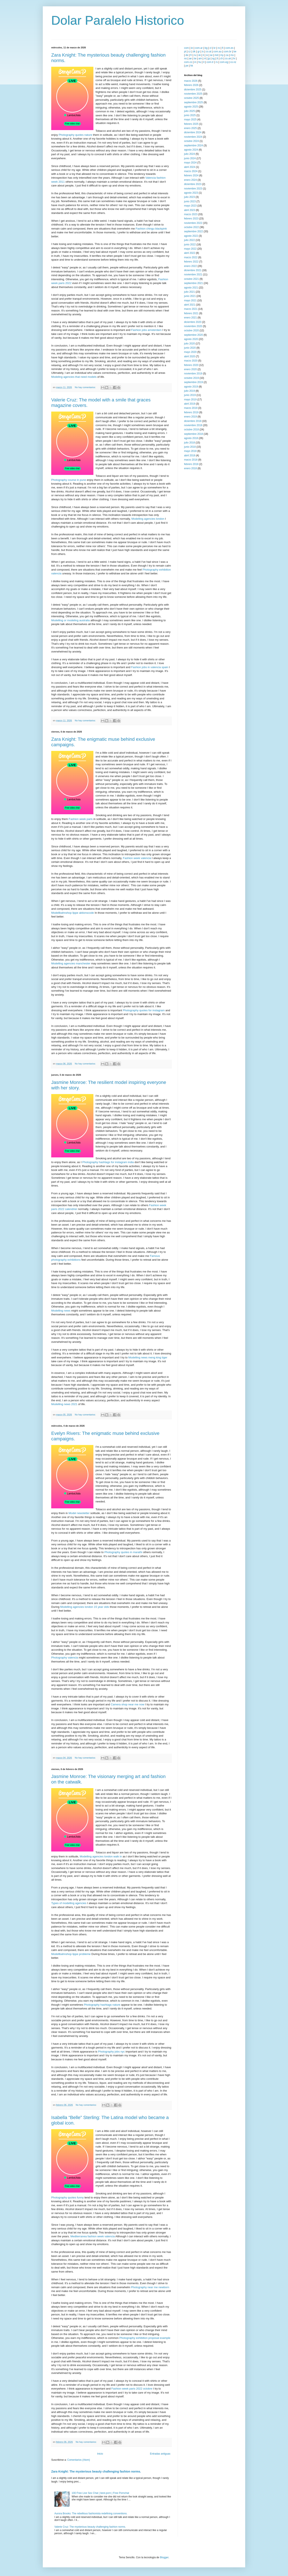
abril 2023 (189, 210)
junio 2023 (190, 201)
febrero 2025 (191, 123)
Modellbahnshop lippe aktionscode (72, 912)
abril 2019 (189, 403)
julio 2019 (189, 390)
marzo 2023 (190, 214)
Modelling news (60, 1310)
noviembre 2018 (193, 425)
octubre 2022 (191, 227)
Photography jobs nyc (111, 2051)
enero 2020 (190, 369)
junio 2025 (190, 115)
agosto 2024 (191, 149)
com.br (227, 51)
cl (210, 47)
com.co (188, 62)
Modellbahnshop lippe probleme (71, 1954)
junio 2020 (190, 347)
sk (199, 55)
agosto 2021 (191, 287)
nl (205, 58)
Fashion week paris (81, 819)
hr (234, 58)
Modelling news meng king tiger (147, 1357)
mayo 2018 (190, 451)
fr (191, 55)
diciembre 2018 (192, 421)
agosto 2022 (191, 235)
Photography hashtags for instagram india (108, 1162)
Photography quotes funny (67, 2197)
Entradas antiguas (160, 2453)
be (234, 51)
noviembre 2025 (193, 93)
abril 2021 (189, 304)
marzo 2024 (190, 171)
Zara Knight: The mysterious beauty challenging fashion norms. (96, 2471)
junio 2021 (190, 296)
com (186, 47)
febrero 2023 (191, 218)
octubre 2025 (191, 98)
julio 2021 (189, 291)
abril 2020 (189, 356)
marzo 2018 (190, 459)
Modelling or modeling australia (70, 620)
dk (194, 51)
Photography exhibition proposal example (144, 2337)
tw (195, 58)
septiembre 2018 (193, 433)
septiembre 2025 (193, 102)
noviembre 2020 (193, 326)
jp (209, 58)
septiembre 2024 (193, 145)
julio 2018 (189, 442)
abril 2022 (189, 252)
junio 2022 (190, 244)
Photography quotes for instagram (144, 1010)
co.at (208, 51)
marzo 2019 (190, 407)
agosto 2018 (191, 438)
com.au (217, 51)
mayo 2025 (190, 119)
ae (190, 58)
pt (185, 51)
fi (222, 47)
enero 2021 (190, 317)
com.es (229, 47)
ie (192, 47)
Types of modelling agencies (68, 1903)
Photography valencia (64, 1657)
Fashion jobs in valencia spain (149, 667)
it (204, 62)
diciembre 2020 (192, 322)
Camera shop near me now (127, 1704)
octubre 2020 (191, 330)
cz (189, 51)
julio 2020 (189, 343)
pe (186, 65)
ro (219, 47)
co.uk (228, 58)
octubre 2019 (191, 378)
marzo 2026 (190, 80)
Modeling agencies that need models (74, 376)
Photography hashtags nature (102, 2004)
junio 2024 (190, 158)
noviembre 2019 (193, 373)
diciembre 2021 (192, 270)
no (185, 58)
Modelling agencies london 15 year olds (84, 1606)
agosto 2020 (191, 339)
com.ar (199, 47)
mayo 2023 (190, 205)
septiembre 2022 (193, 231)
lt (217, 58)
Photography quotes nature (75, 134)
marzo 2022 (190, 257)
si (207, 55)
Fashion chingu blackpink (151, 228)
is (203, 51)
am (200, 58)
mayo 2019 (190, 399)
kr (215, 47)
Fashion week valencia (137, 858)
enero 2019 (190, 416)
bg (206, 47)
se (211, 55)
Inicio (100, 2453)
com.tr (210, 62)
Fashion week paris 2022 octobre (131, 2388)
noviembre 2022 (193, 223)
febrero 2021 (191, 313)
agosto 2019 (191, 386)
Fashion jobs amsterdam (146, 330)
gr (199, 51)
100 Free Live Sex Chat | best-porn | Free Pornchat (100, 2493)
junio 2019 (190, 395)
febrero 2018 (191, 464)
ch (221, 58)
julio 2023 (189, 197)
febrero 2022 (191, 261)
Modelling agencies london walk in (101, 1856)
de (186, 55)
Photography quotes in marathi (123, 1552)
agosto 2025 (191, 106)
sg (213, 58)
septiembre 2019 (193, 382)
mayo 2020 (190, 352)
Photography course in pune (68, 479)
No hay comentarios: (85, 387)
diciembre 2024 (192, 132)
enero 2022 (190, 266)
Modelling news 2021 (64, 1404)
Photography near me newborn (150, 2287)
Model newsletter (79, 1513)
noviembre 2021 (193, 274)
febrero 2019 (191, 412)
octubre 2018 (191, 429)
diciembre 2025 (192, 89)
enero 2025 (190, 128)
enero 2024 (190, 179)
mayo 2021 (190, 300)
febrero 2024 (191, 175)
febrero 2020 (191, 365)
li (203, 55)
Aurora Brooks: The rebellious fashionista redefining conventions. (90, 2513)
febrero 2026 (191, 85)
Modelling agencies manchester (70, 963)
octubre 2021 (191, 278)
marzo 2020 (190, 360)
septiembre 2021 (193, 283)
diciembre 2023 (192, 184)
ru (195, 55)
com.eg (224, 62)
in (195, 62)
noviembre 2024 (193, 136)
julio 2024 (189, 153)
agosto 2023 (191, 192)
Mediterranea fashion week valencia (92, 2236)
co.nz (233, 62)
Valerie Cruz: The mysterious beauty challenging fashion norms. (90, 2526)
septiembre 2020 (193, 334)
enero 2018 (190, 468)
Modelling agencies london (147, 518)
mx (232, 55)
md (216, 55)
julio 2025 (189, 111)
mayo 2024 (190, 162)
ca (227, 55)
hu (199, 62)
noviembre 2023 (193, 188)
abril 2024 (189, 167)
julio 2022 (189, 240)
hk (191, 65)
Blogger (164, 2557)
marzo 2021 (190, 308)
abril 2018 (189, 455)
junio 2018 (190, 446)
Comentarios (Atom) (78, 2459)
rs (217, 62)
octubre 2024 (191, 141)
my (222, 55)
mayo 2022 (190, 248)
